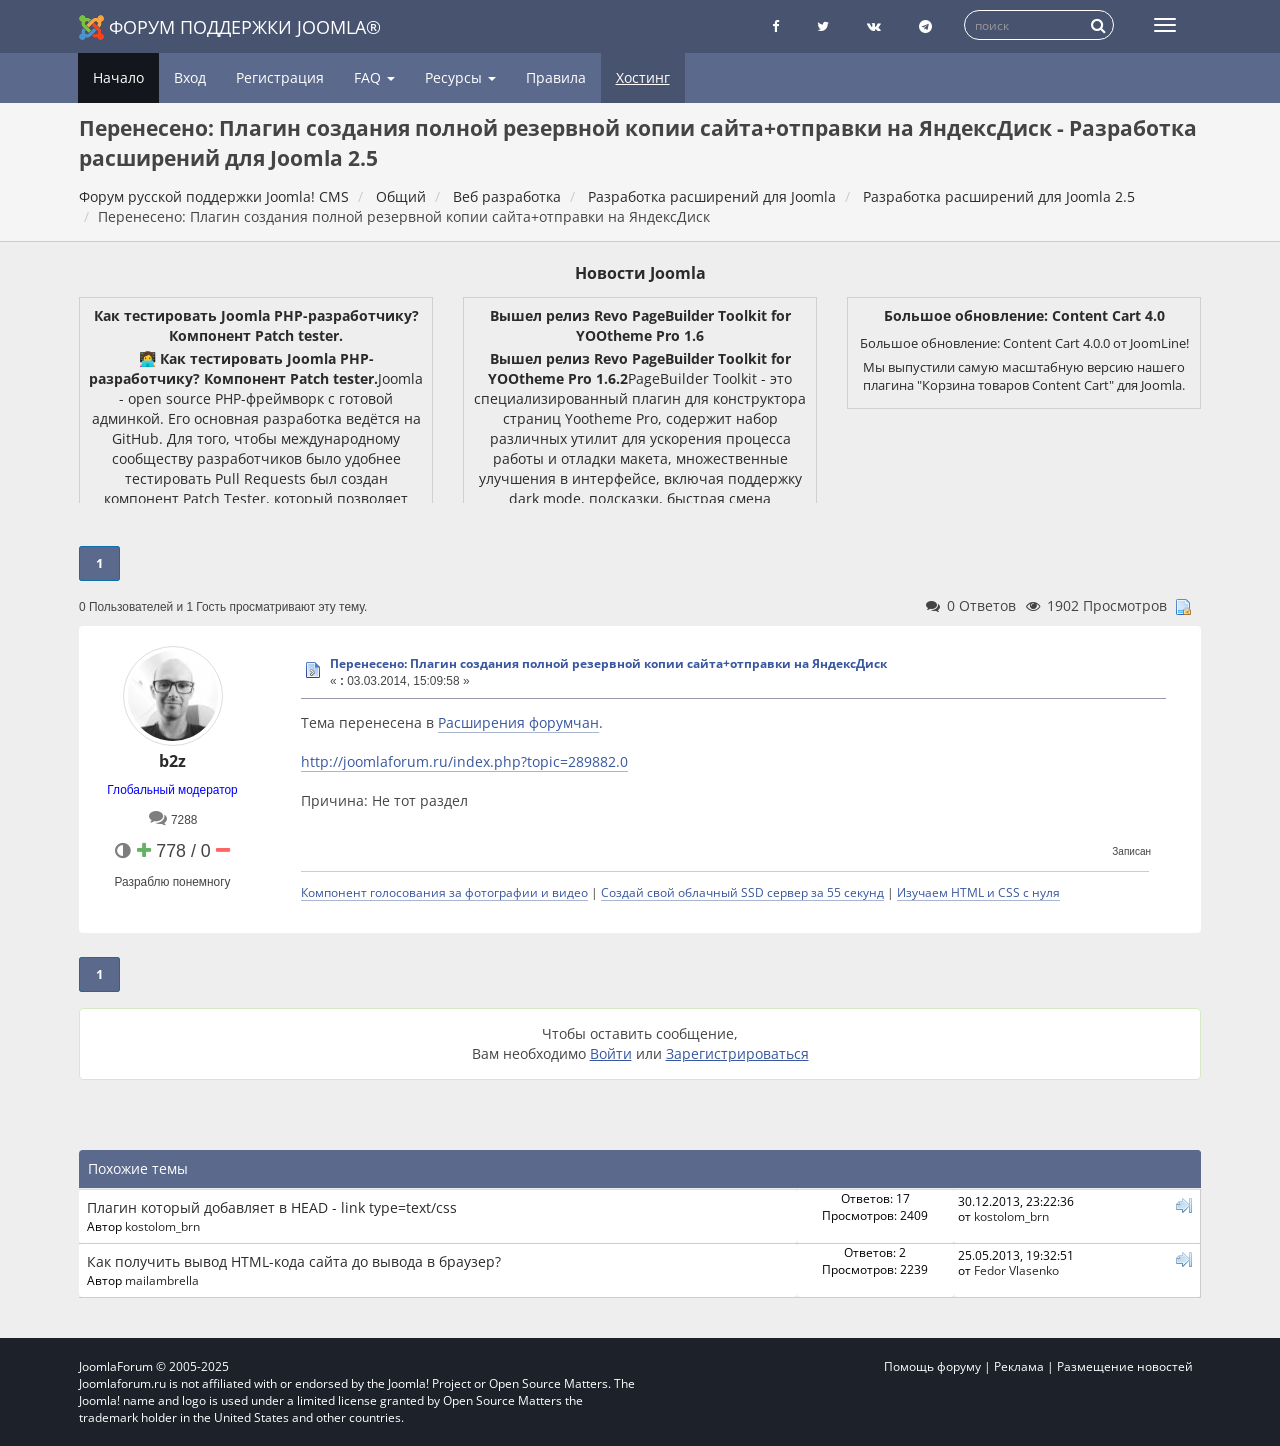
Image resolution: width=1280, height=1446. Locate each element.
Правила (556, 77)
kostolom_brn (162, 1226)
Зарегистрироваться (737, 1053)
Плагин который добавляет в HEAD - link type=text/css (272, 1207)
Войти (611, 1053)
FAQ (374, 77)
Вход (190, 77)
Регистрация (280, 77)
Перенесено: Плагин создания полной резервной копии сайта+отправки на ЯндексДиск (608, 663)
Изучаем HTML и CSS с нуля (978, 892)
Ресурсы (460, 77)
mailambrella (162, 1280)
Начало (118, 77)
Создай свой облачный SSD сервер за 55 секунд (742, 892)
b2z (172, 761)
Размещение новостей (1125, 1366)
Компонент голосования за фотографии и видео (444, 892)
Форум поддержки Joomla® (230, 27)
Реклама (1019, 1366)
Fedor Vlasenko (1016, 1270)
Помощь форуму (932, 1366)
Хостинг (643, 77)
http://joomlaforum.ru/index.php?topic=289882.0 (464, 761)
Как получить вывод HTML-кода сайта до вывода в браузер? (294, 1261)
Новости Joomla (640, 273)
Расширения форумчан (518, 722)
